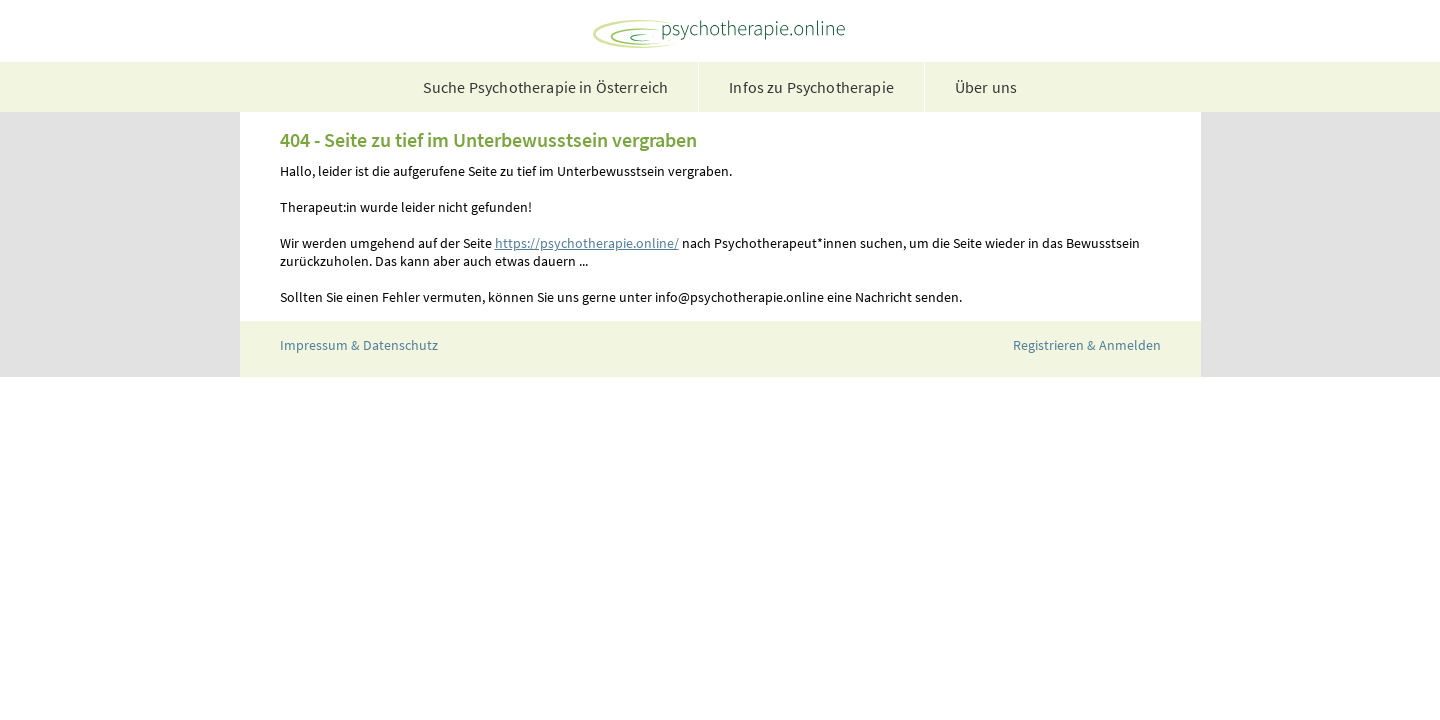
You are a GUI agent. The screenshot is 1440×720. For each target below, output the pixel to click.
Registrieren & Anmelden (1087, 345)
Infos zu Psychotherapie (811, 87)
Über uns (986, 87)
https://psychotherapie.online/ (587, 243)
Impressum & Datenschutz (359, 345)
